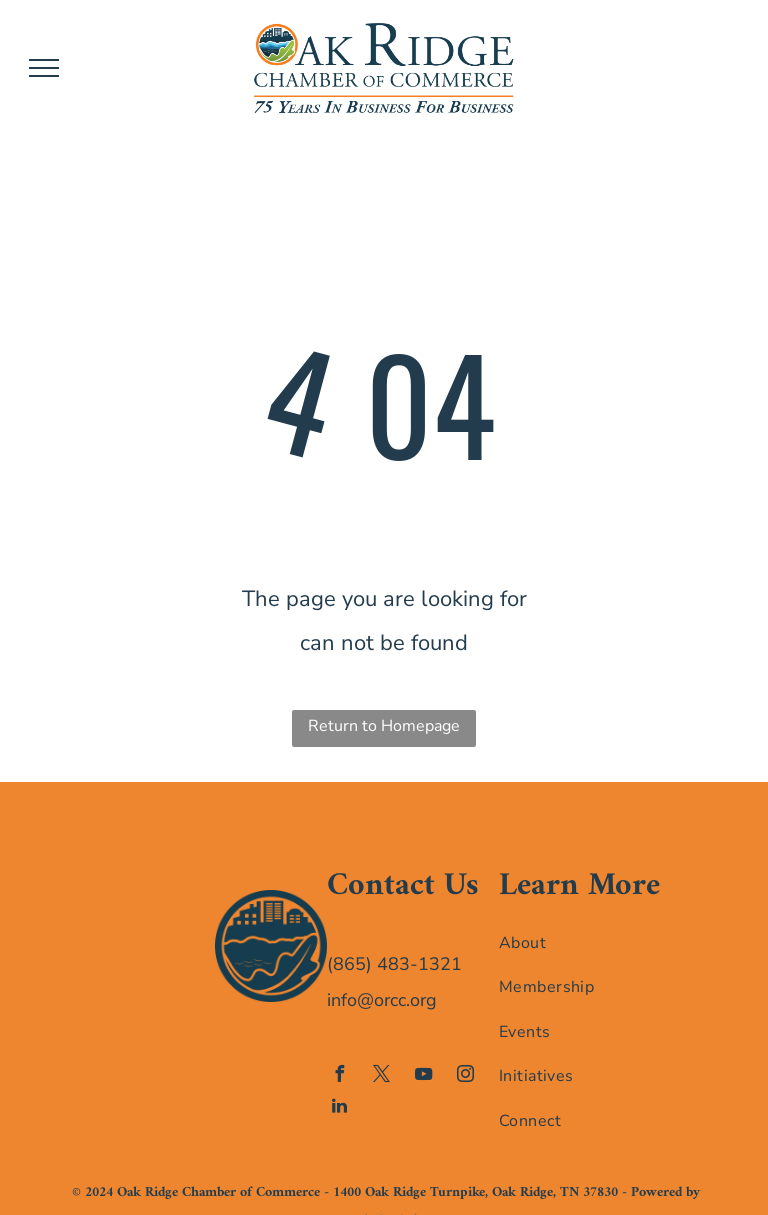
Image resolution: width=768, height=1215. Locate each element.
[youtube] (424, 1076)
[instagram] (466, 1076)
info (342, 1000)
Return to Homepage (384, 726)
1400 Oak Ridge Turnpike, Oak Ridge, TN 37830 (475, 1192)
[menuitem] (580, 942)
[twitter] (382, 1076)
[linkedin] (340, 1108)
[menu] (44, 68)
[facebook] (340, 1076)
